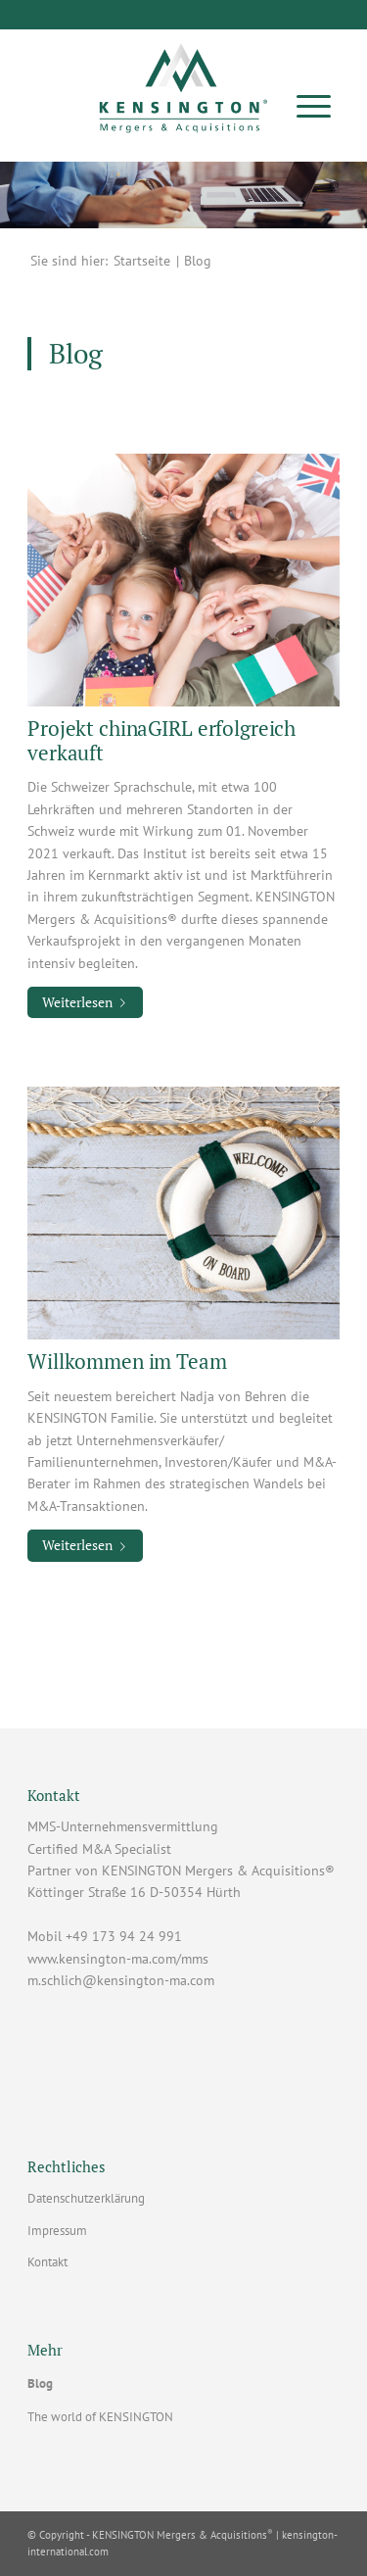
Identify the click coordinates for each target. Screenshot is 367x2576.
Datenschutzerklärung (86, 2198)
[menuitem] (314, 105)
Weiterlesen (87, 1002)
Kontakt (47, 2262)
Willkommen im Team (127, 1361)
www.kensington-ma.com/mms (117, 1959)
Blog (40, 2383)
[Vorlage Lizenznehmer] (183, 81)
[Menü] (314, 105)
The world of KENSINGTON (100, 2416)
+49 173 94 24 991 (124, 1936)
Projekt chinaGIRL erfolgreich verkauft (161, 740)
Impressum (57, 2230)
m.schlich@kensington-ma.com (120, 1980)
